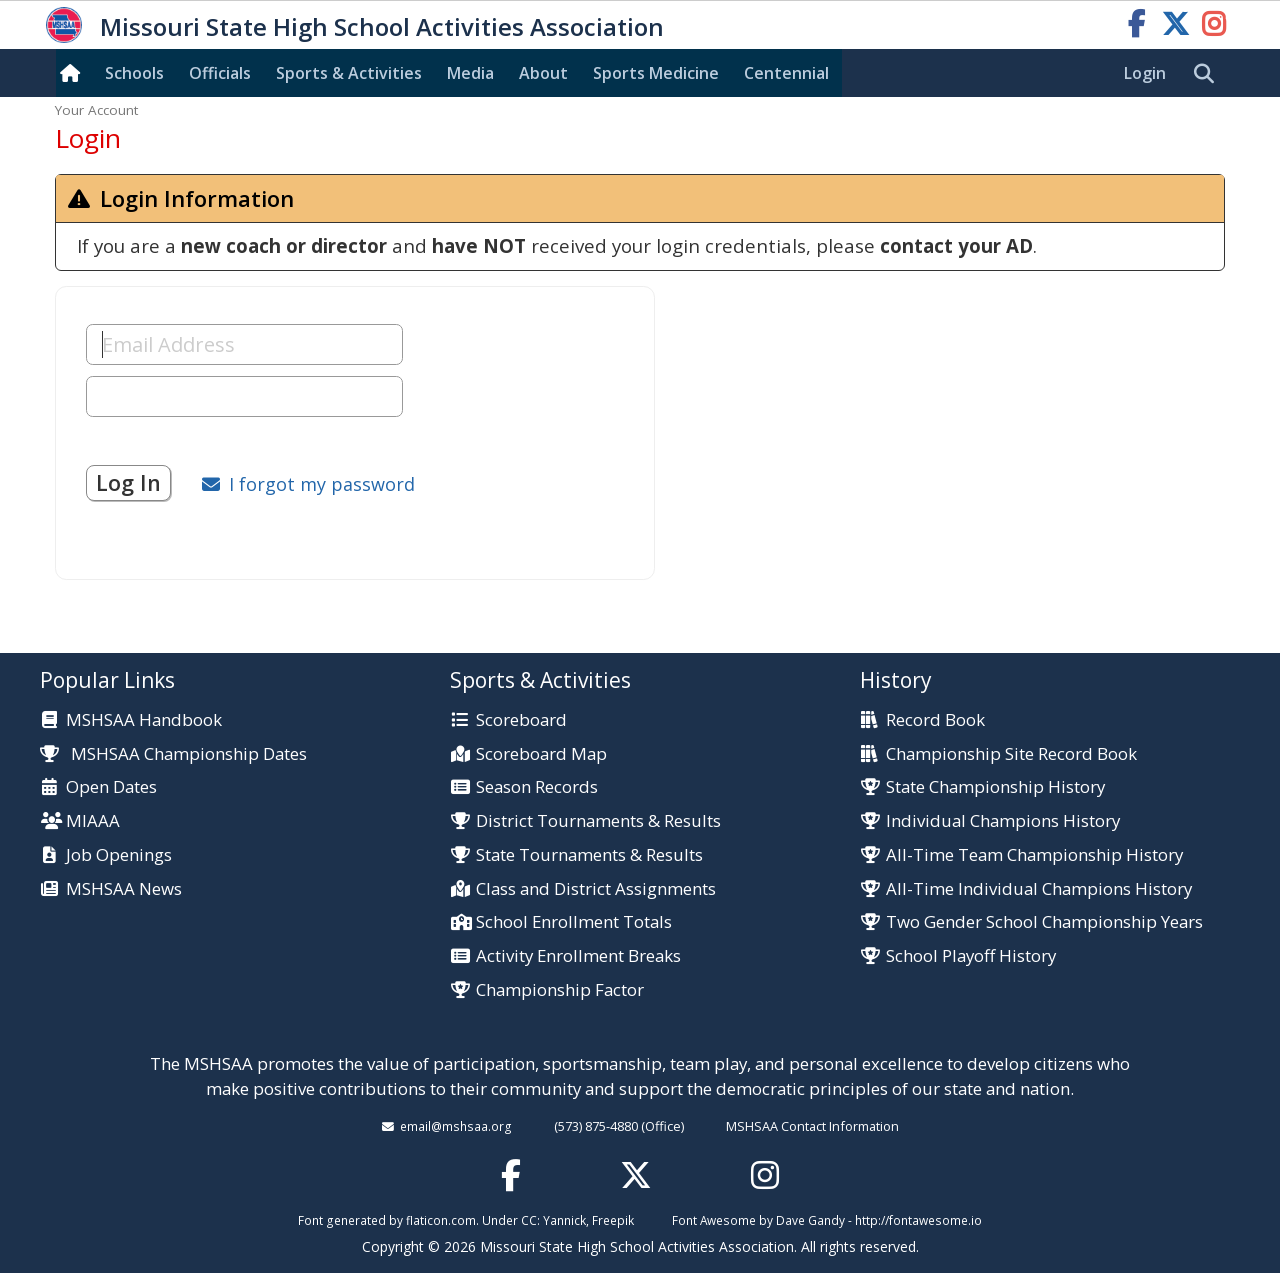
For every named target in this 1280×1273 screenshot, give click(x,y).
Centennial (786, 73)
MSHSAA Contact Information (812, 1126)
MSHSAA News (124, 889)
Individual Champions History (1003, 821)
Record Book (935, 720)
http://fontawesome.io (918, 1220)
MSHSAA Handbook (144, 720)
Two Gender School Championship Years (1044, 922)
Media (470, 73)
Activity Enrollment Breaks (578, 956)
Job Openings (119, 855)
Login (1145, 73)
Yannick (564, 1220)
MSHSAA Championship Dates (173, 753)
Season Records (537, 787)
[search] (1209, 74)
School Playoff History (971, 956)
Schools (134, 73)
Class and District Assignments (596, 889)
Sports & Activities (349, 73)
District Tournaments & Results (598, 821)
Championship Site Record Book (1011, 754)
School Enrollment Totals (574, 922)
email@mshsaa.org (456, 1126)
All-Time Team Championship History (1034, 855)
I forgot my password (322, 484)
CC (529, 1220)
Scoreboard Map (541, 754)
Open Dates (111, 787)
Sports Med (656, 73)
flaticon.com (441, 1220)
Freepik (613, 1220)
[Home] (74, 73)
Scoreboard (521, 720)
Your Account (96, 110)
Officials (220, 73)
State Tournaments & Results (589, 855)
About (543, 73)
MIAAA (93, 821)
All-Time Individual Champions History (1039, 889)
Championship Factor (560, 990)
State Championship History (995, 787)
